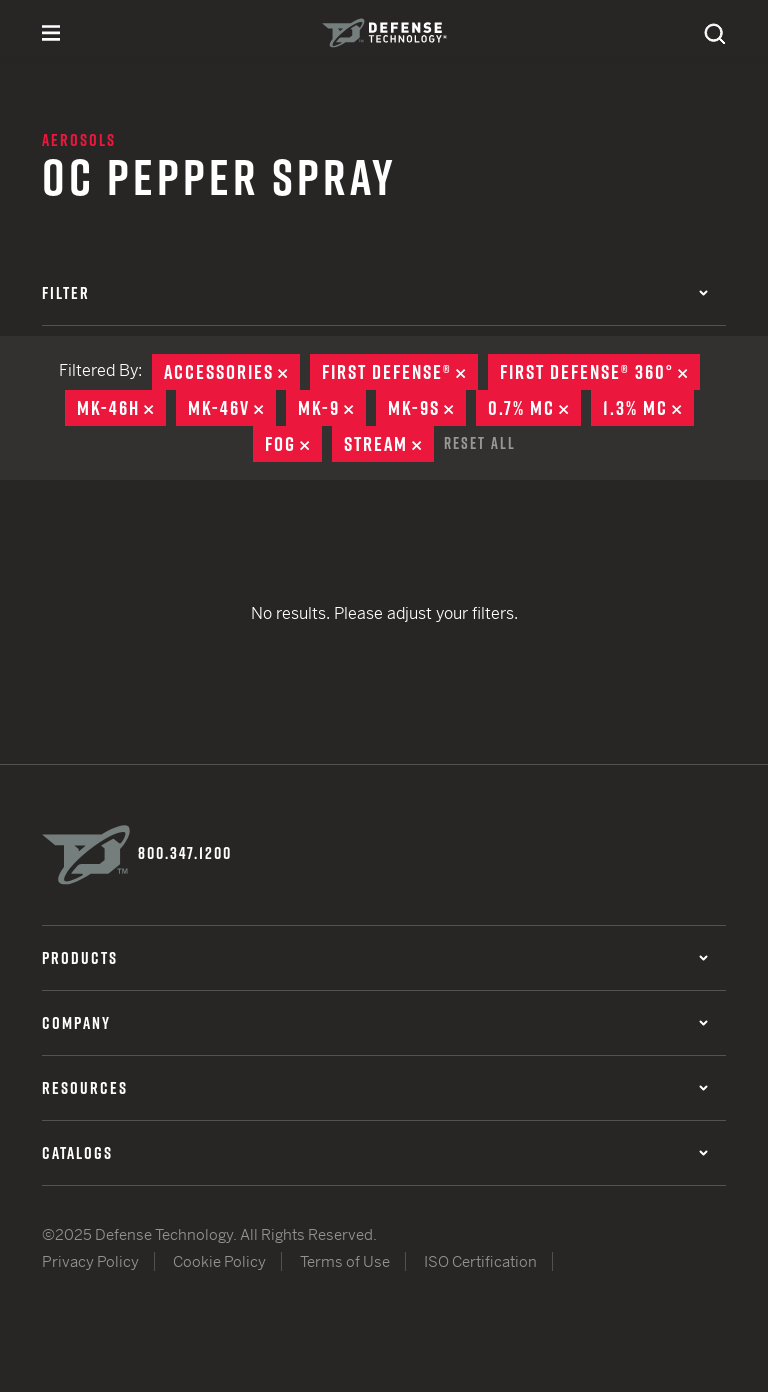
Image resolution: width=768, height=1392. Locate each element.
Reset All (480, 443)
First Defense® (400, 372)
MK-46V (232, 408)
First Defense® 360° (600, 372)
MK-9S (427, 408)
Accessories (232, 372)
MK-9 (332, 408)
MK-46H (121, 408)
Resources (375, 1088)
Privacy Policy (90, 1261)
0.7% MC (534, 408)
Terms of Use (345, 1261)
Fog (293, 444)
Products (375, 958)
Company (375, 1023)
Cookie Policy (219, 1261)
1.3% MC (648, 408)
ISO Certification (480, 1261)
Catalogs (375, 1153)
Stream (389, 444)
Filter (375, 293)
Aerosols (79, 140)
